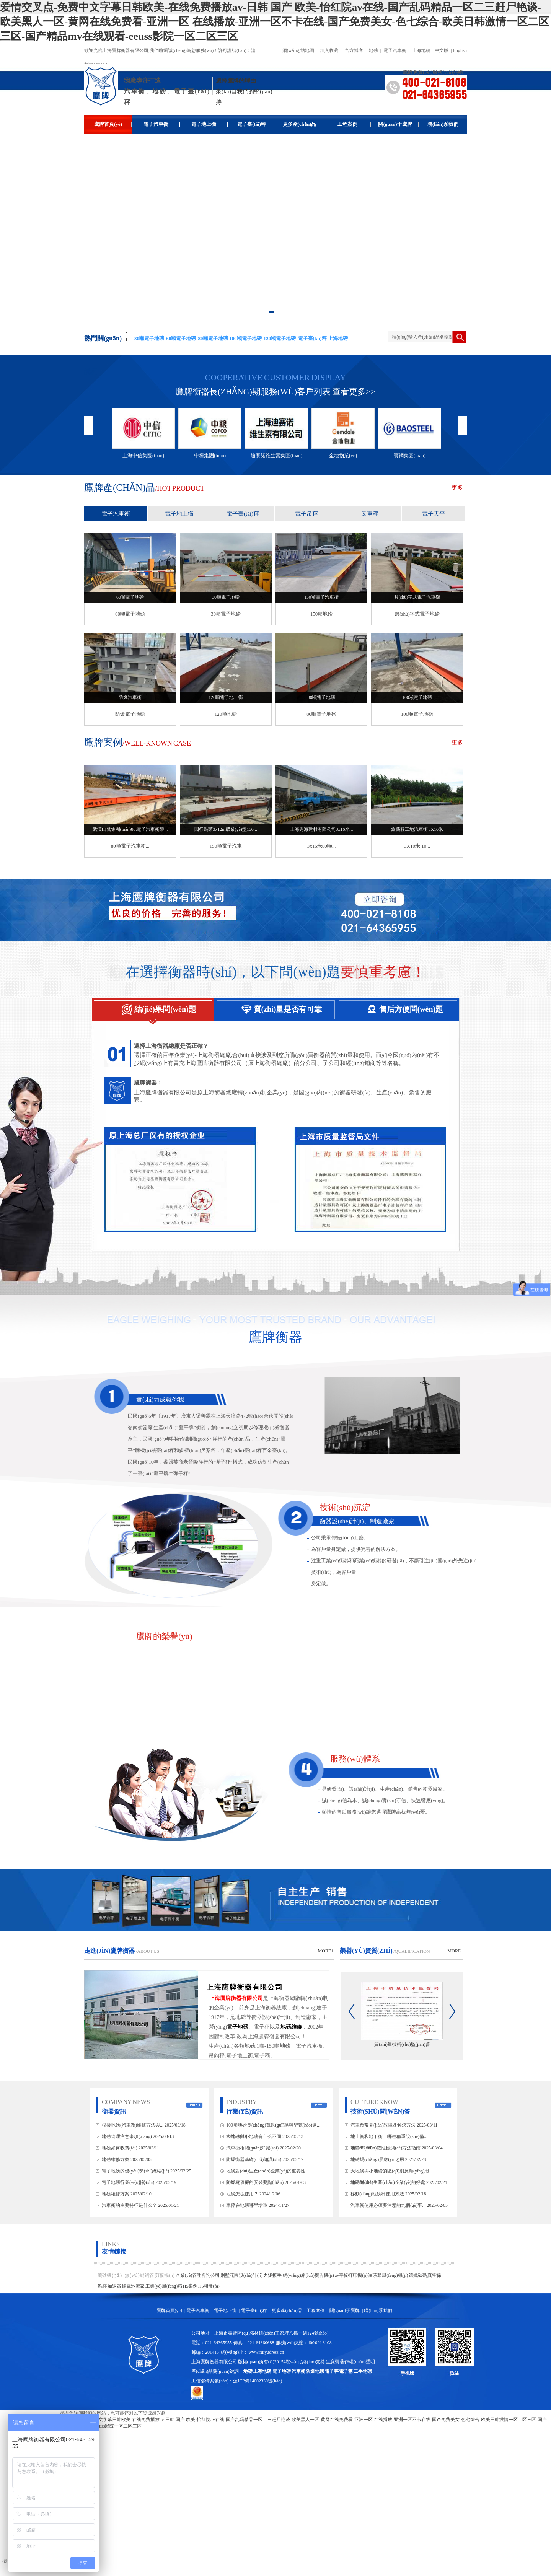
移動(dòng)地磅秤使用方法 (377, 2194)
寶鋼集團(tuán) (409, 455)
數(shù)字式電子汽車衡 (417, 597)
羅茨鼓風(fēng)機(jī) (388, 2275)
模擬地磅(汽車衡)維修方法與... (132, 2125)
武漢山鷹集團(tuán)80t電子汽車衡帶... (130, 829)
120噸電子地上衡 (226, 697)
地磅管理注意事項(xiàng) (127, 2136)
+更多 (455, 488)
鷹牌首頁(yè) (113, 124)
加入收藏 (329, 50)
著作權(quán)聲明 (357, 2361)
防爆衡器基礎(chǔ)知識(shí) (253, 2159)
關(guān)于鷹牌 (398, 124)
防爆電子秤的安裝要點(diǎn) (255, 2182)
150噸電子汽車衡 (321, 597)
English (460, 50)
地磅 (373, 50)
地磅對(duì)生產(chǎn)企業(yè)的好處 (387, 2182)
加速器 (114, 2286)
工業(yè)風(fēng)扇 (164, 2286)
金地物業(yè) (343, 455)
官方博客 (354, 50)
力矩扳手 (272, 2275)
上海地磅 (420, 50)
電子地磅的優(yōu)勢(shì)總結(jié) (135, 2171)
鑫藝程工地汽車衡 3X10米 (417, 829)
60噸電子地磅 (130, 597)
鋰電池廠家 (133, 2286)
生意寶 (332, 2361)
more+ (326, 1951)
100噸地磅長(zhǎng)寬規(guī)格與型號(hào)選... (273, 2125)
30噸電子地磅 (226, 597)
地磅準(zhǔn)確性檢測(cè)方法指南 (385, 2148)
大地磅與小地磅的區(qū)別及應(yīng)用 (389, 2171)
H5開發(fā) (209, 2286)
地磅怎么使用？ (242, 2194)
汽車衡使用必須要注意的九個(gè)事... (387, 2205)
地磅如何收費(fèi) (119, 2148)
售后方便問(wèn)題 (390, 1006)
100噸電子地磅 (417, 697)
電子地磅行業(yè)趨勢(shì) (128, 2182)
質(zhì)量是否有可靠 (268, 1006)
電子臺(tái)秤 (256, 124)
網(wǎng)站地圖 (298, 50)
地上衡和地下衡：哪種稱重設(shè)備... (388, 2136)
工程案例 (354, 124)
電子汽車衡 (394, 50)
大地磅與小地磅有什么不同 (253, 2136)
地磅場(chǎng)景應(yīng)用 (377, 2159)
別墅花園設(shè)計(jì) (241, 2275)
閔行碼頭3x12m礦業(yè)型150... (225, 829)
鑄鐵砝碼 (418, 2275)
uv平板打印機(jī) (351, 2275)
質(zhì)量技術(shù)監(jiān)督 (402, 2044)
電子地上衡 (209, 124)
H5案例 (190, 2286)
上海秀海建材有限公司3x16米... (321, 829)
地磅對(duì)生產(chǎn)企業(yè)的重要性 (265, 2171)
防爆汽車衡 (130, 697)
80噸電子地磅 (321, 697)
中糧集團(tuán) (210, 455)
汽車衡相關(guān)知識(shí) (252, 2148)
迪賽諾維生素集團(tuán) (276, 455)
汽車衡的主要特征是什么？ (129, 2205)
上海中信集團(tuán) (143, 455)
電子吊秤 (306, 514)
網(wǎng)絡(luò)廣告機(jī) (308, 2275)
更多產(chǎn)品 (303, 124)
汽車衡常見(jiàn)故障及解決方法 (383, 2125)
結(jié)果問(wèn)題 (144, 1006)
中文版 (441, 50)
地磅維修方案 (115, 2159)
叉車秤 (369, 514)
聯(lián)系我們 (443, 124)
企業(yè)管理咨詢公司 (198, 2275)
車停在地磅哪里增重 (246, 2205)
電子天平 (433, 514)
